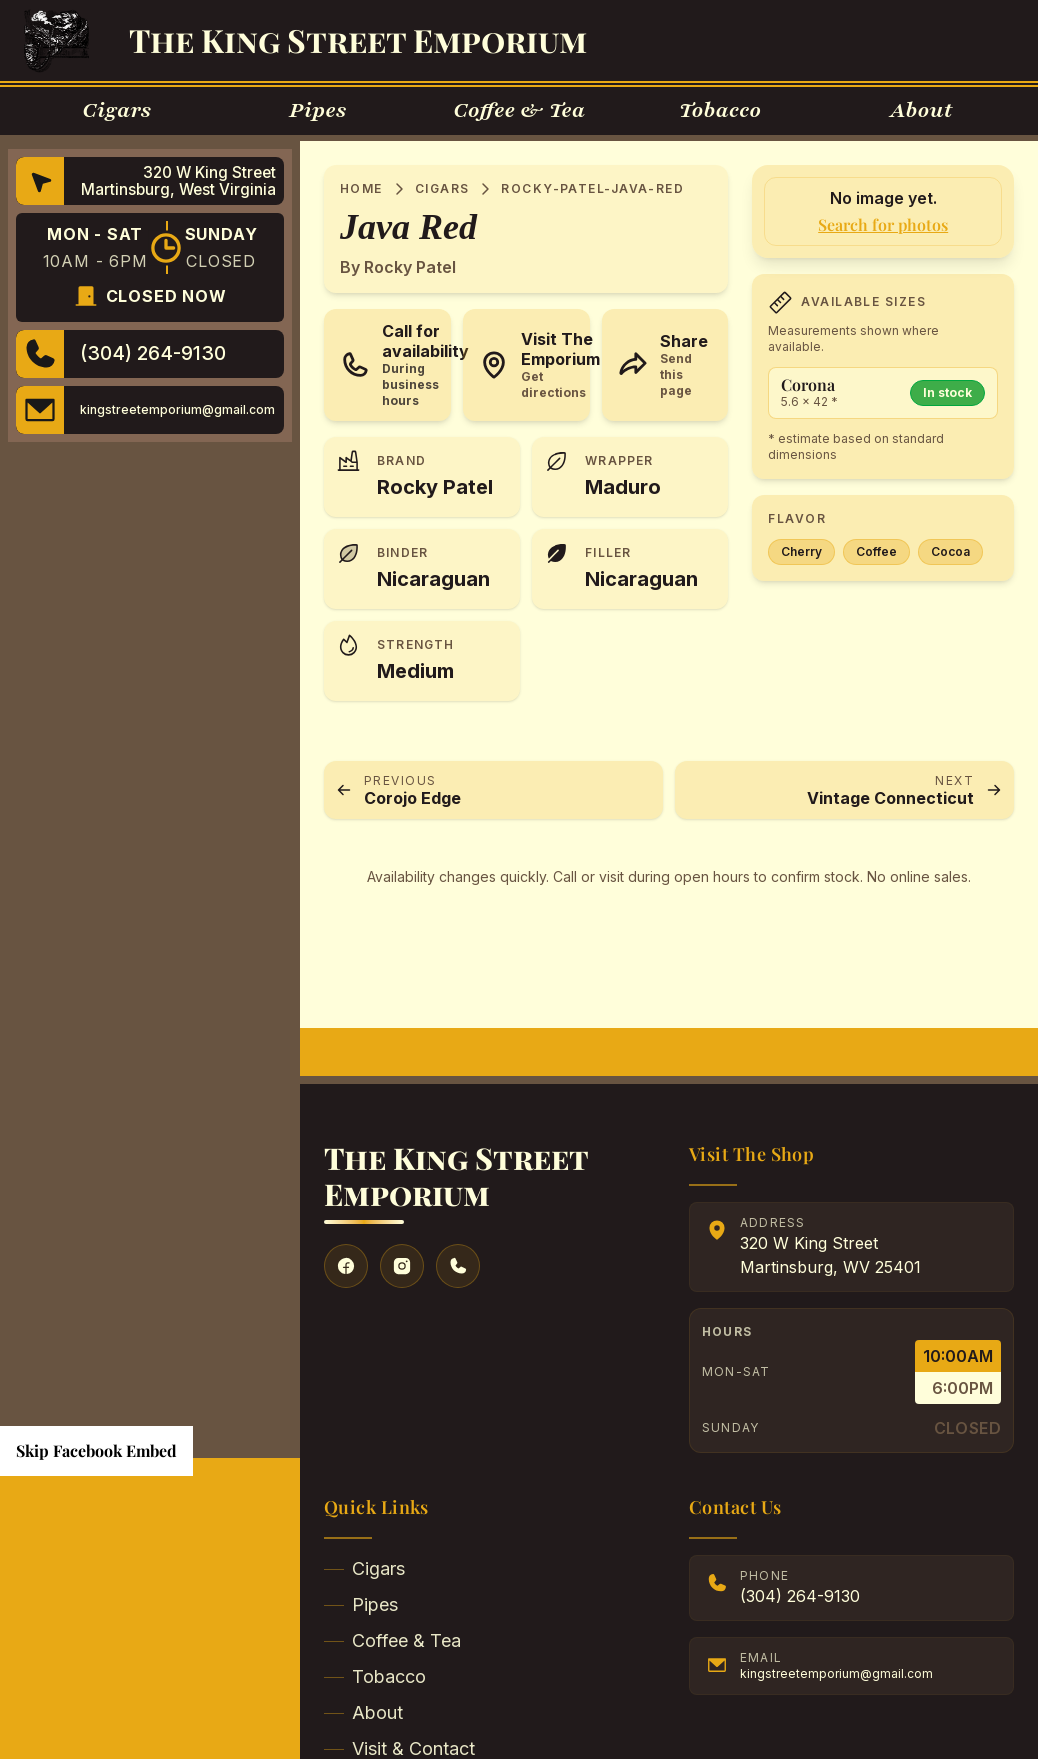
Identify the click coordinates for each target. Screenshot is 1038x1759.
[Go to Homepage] (56, 40)
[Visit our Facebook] (346, 1266)
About (363, 1712)
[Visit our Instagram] (402, 1266)
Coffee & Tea (392, 1640)
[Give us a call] (458, 1266)
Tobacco (375, 1676)
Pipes (361, 1604)
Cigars (442, 188)
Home (361, 188)
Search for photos (883, 224)
